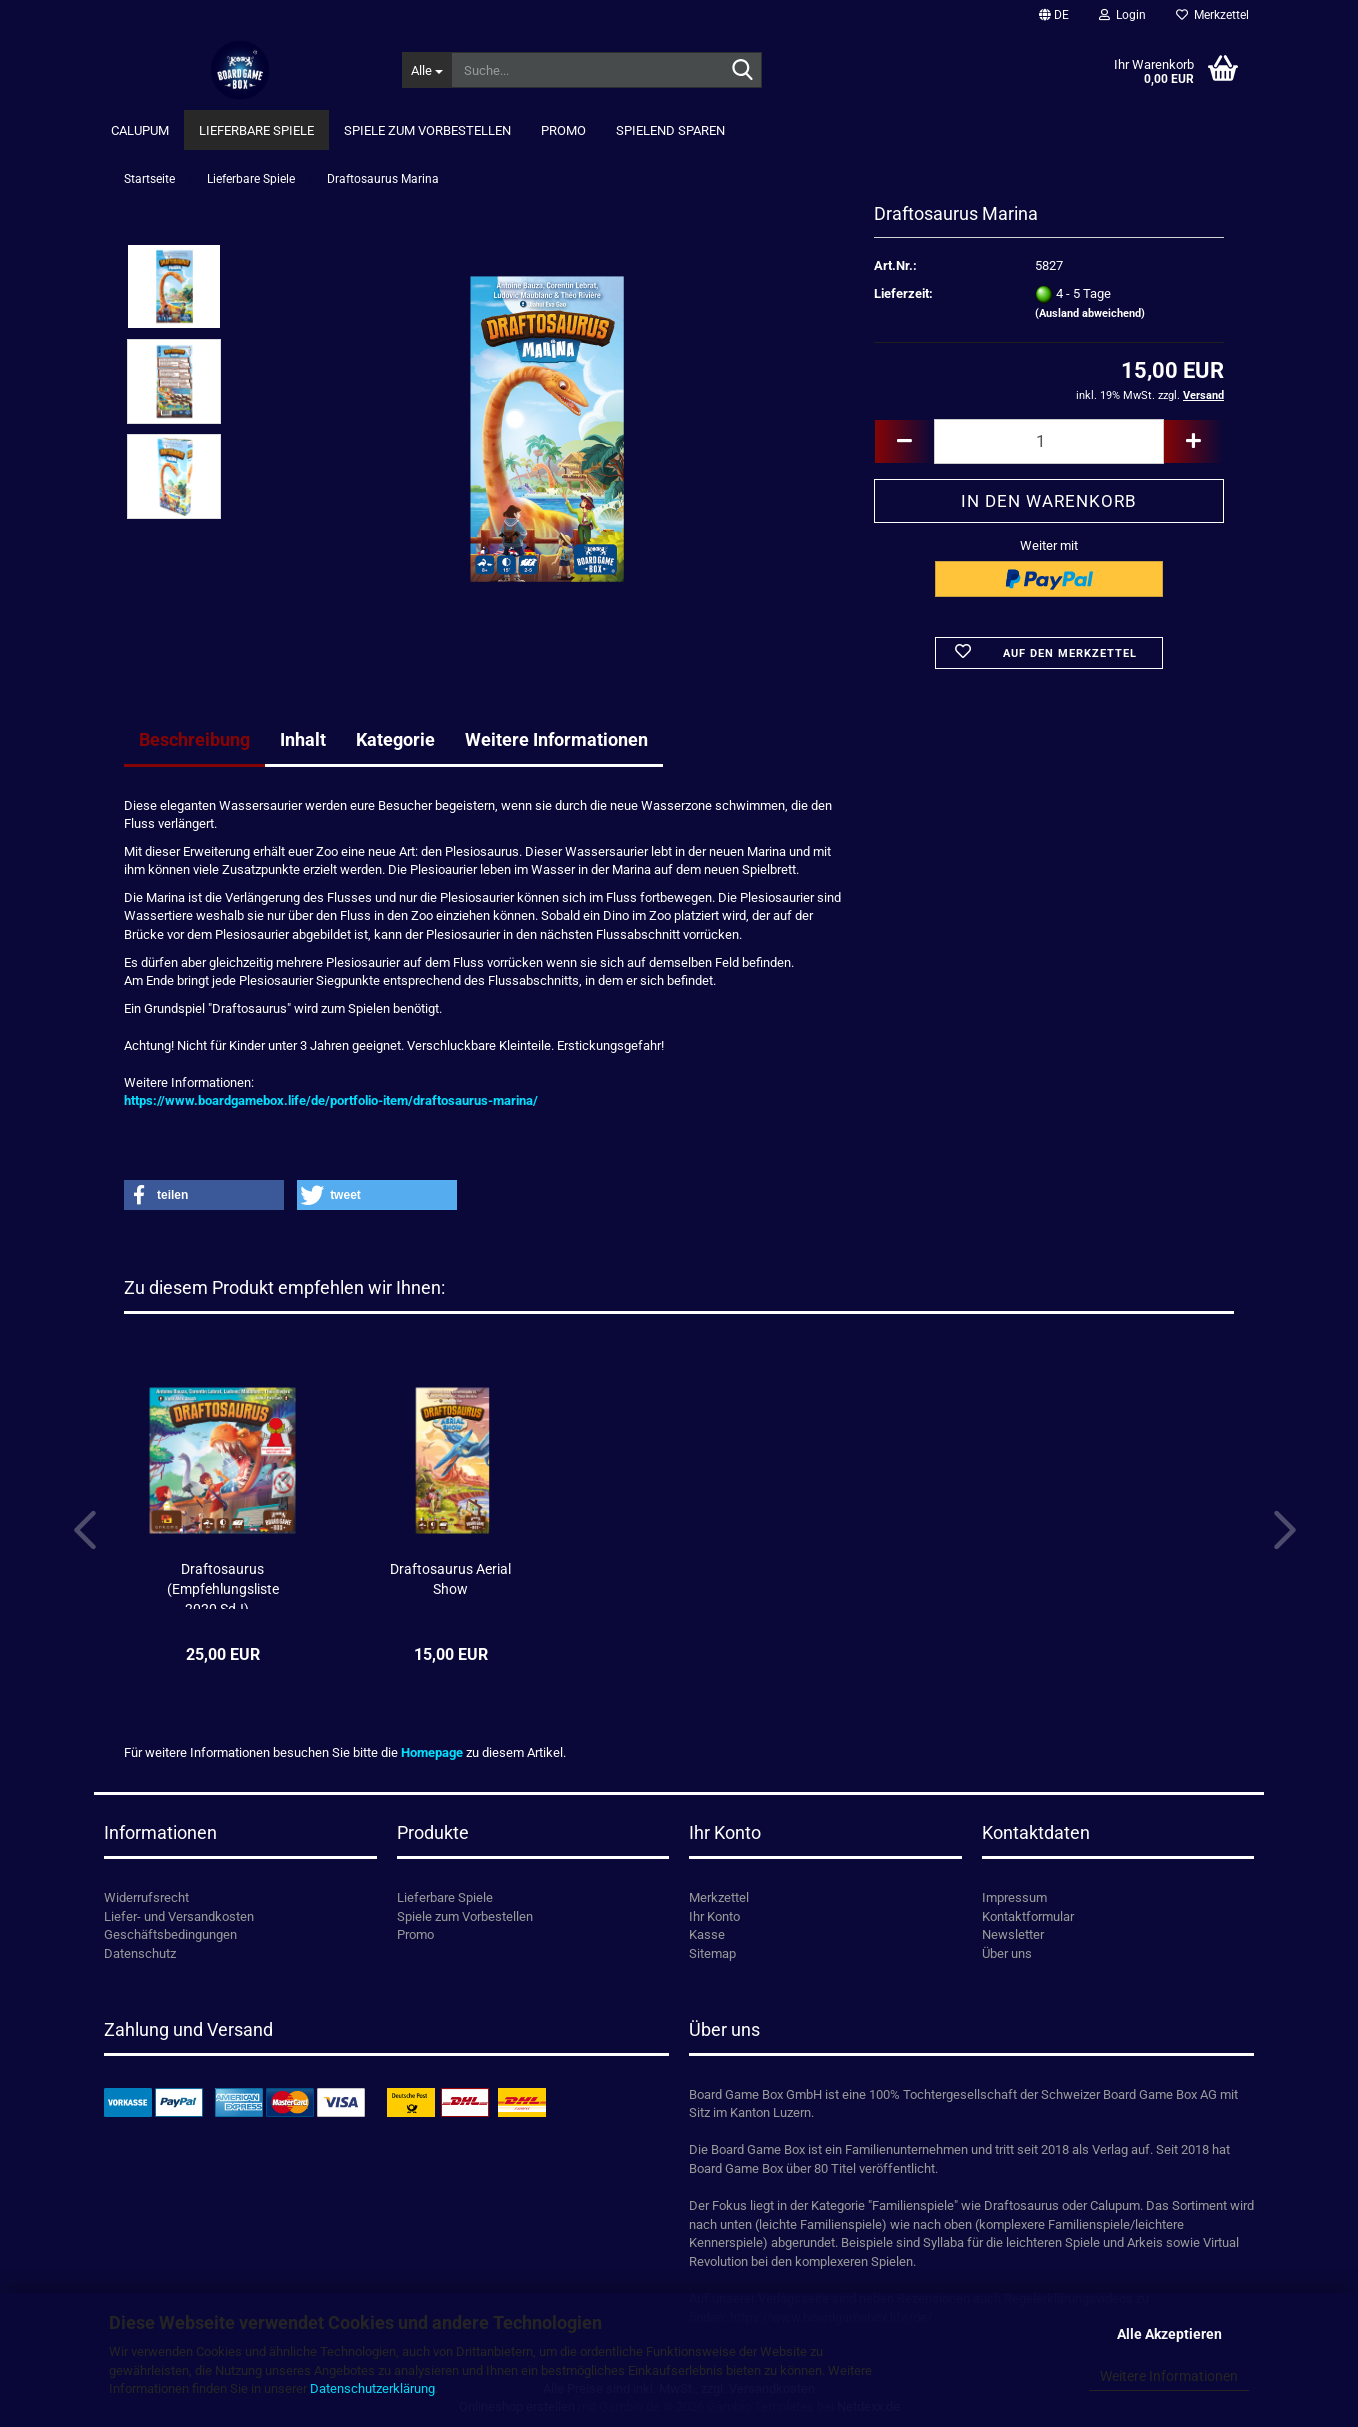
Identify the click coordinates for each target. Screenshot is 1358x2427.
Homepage (432, 1752)
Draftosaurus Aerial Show (450, 1579)
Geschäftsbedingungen (170, 1934)
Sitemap (712, 1953)
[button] (1054, 15)
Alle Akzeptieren (1169, 2334)
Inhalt (303, 739)
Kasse (707, 1934)
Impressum (1014, 1897)
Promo (563, 130)
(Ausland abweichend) (1090, 313)
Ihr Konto (714, 1916)
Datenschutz (140, 1953)
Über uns (1007, 1953)
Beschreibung (194, 739)
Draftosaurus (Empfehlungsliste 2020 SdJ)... (223, 1585)
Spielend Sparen (670, 130)
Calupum (140, 130)
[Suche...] (426, 70)
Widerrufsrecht (146, 1897)
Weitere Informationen (1169, 2376)
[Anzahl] (1049, 441)
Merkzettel (1212, 15)
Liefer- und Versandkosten (179, 1916)
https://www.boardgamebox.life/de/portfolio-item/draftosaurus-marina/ (331, 1100)
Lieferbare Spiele (256, 130)
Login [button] (1122, 15)
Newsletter (1013, 1934)
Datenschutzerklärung (372, 2388)
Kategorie (395, 739)
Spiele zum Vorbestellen (427, 130)
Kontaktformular (1028, 1916)
